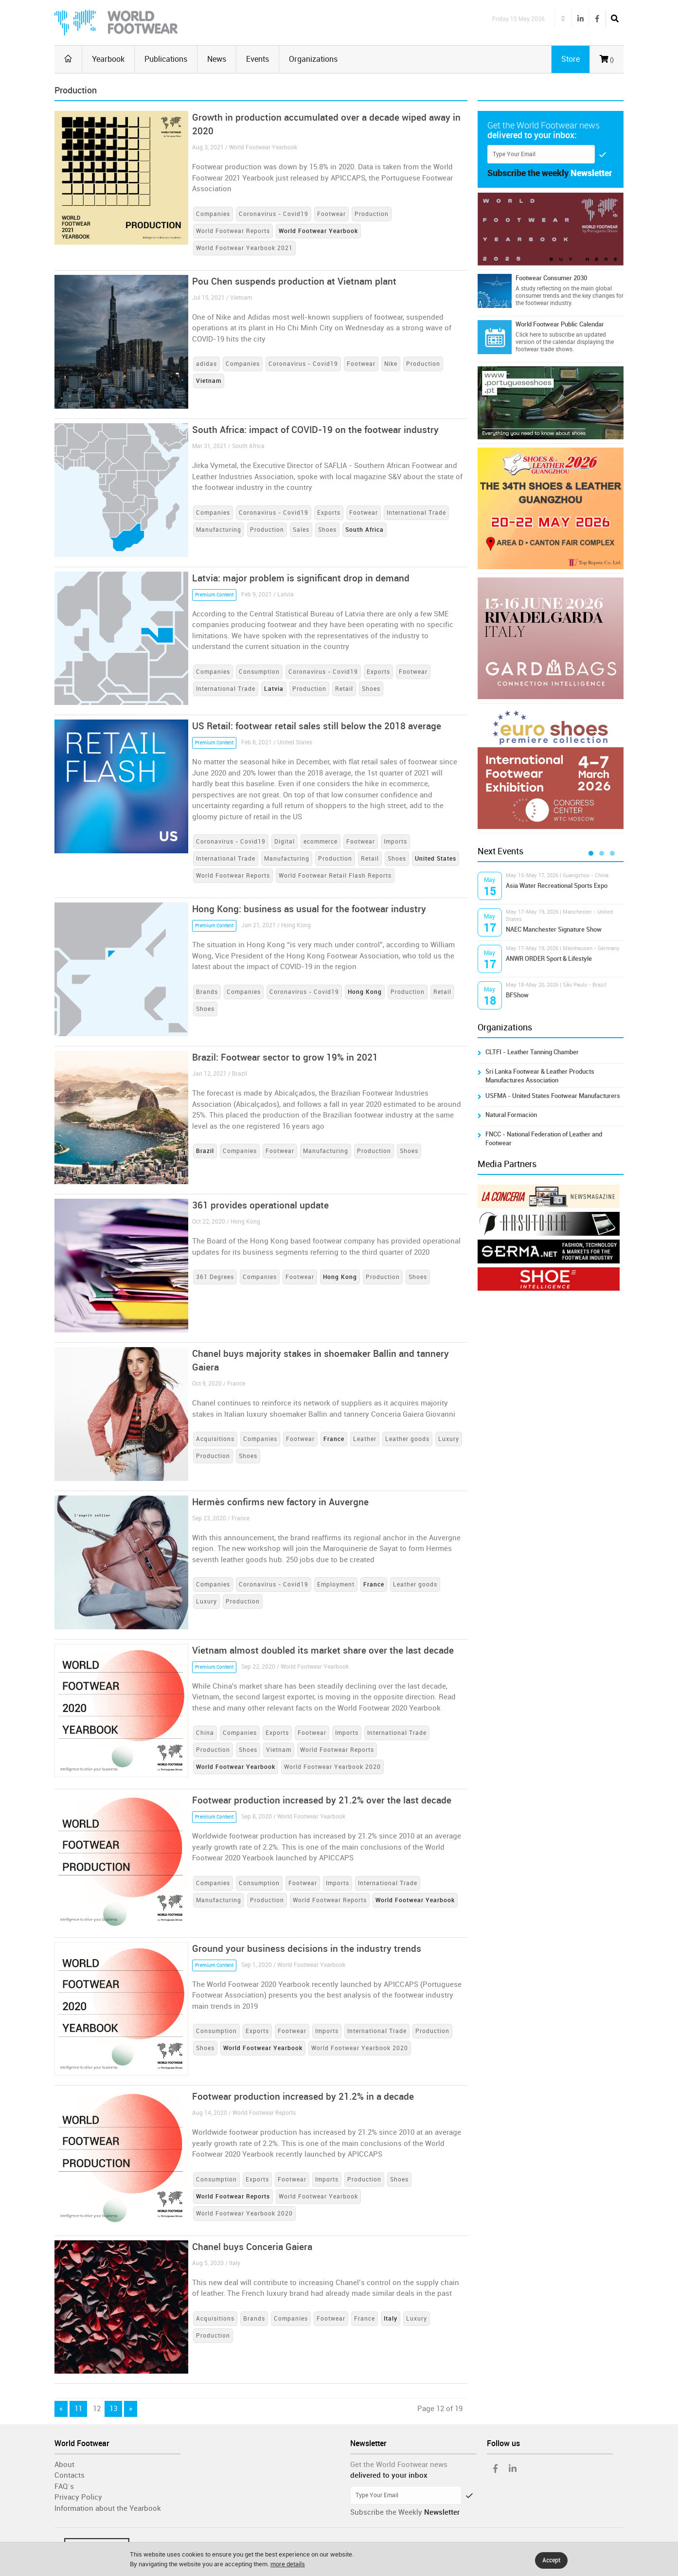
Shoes (327, 529)
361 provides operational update (260, 1205)
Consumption (259, 671)
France (364, 2318)
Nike (390, 363)
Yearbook (108, 59)
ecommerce (320, 841)
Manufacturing (218, 529)
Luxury (448, 1439)
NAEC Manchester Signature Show (554, 929)
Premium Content (214, 595)
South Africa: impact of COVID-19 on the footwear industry (315, 429)
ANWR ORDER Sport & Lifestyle (549, 958)
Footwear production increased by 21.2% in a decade (303, 2096)
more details (287, 2564)
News (216, 59)
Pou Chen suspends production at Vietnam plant (294, 281)
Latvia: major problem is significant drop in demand (301, 578)
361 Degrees (215, 1277)
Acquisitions (215, 1439)
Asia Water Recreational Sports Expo (556, 885)
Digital (284, 841)
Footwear (331, 214)
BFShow (517, 995)
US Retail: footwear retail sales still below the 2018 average (316, 726)
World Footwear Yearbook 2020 (332, 1767)
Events (257, 59)
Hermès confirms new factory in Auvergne (280, 1502)
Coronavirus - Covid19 (273, 214)
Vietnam (278, 1750)
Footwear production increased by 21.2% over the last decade (321, 1800)
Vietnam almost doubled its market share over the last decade (323, 1650)
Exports (328, 512)
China (205, 1732)
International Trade (416, 512)
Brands (207, 992)
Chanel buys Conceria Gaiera (252, 2246)
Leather (364, 1439)
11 (78, 2408)
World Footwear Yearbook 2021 (244, 248)
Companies (213, 214)
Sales (301, 529)
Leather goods (407, 1439)
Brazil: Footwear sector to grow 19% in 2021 (285, 1057)
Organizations (313, 59)
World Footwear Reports (233, 231)
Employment (336, 1584)
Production (372, 214)
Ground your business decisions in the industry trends (306, 1948)
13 (113, 2408)
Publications (165, 59)
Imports (395, 841)
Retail (344, 688)
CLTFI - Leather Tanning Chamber (532, 1052)
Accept (551, 2560)
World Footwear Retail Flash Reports (335, 875)
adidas (206, 363)
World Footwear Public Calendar (560, 324)
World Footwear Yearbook (318, 2196)
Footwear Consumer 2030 (551, 278)
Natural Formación (511, 1114)
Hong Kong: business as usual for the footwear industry (309, 909)
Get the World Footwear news (398, 2464)
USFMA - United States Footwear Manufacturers (552, 1095)
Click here (528, 334)
